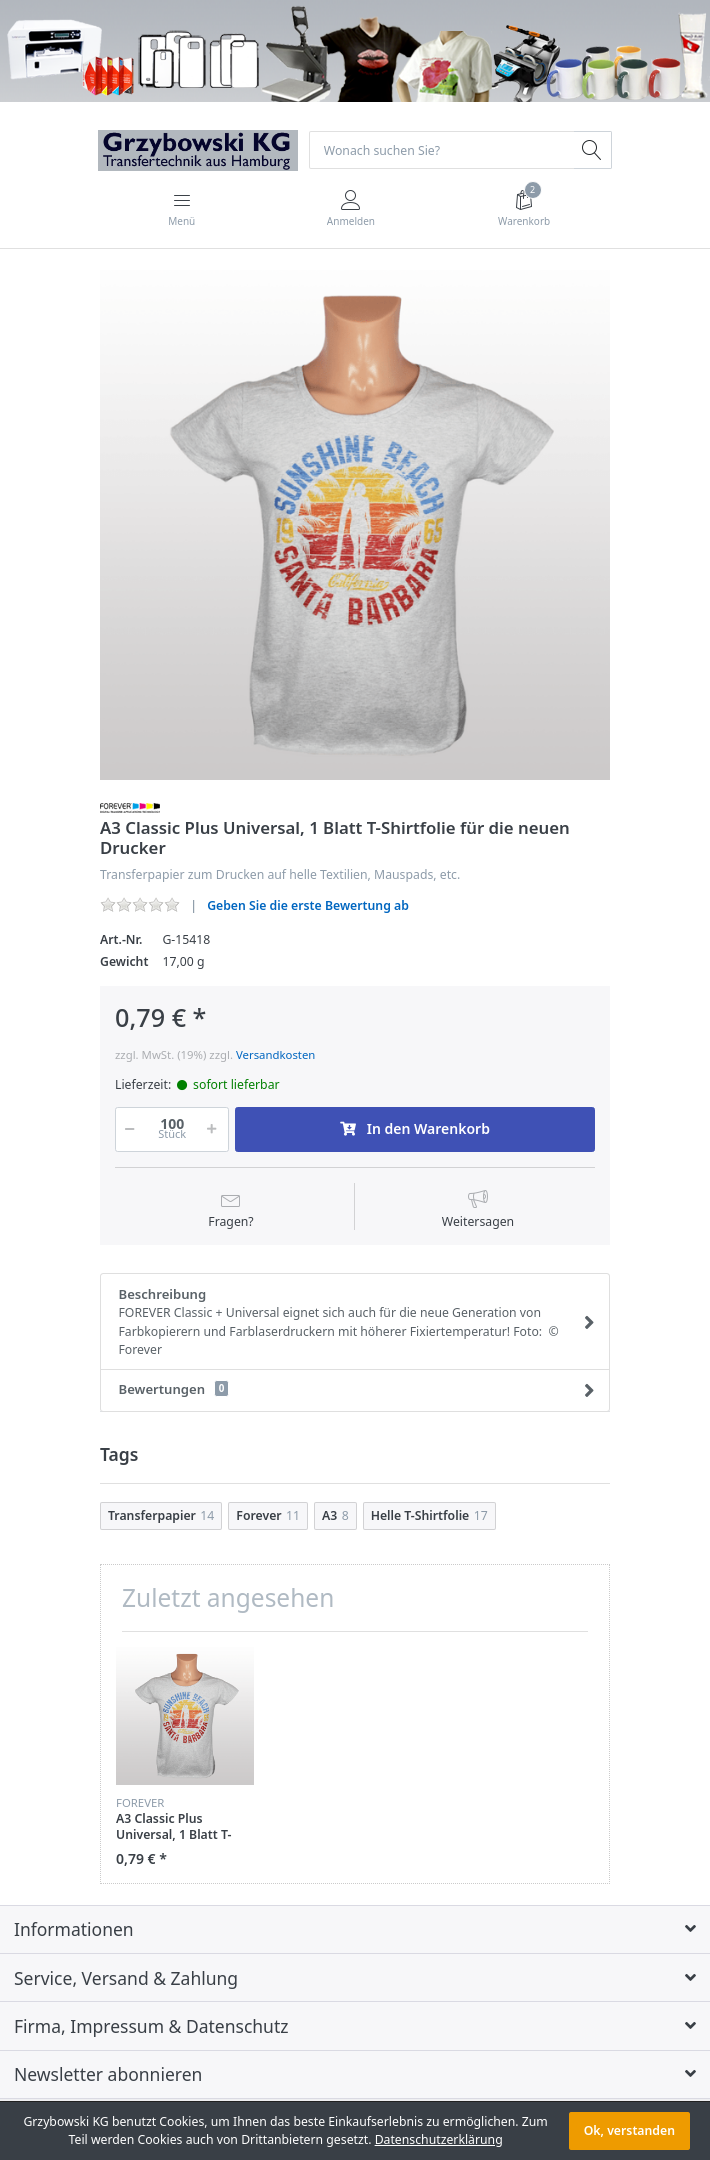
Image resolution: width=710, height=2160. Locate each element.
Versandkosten (275, 1054)
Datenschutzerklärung (439, 2139)
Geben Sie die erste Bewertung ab (308, 905)
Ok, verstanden (629, 2130)
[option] (355, 525)
